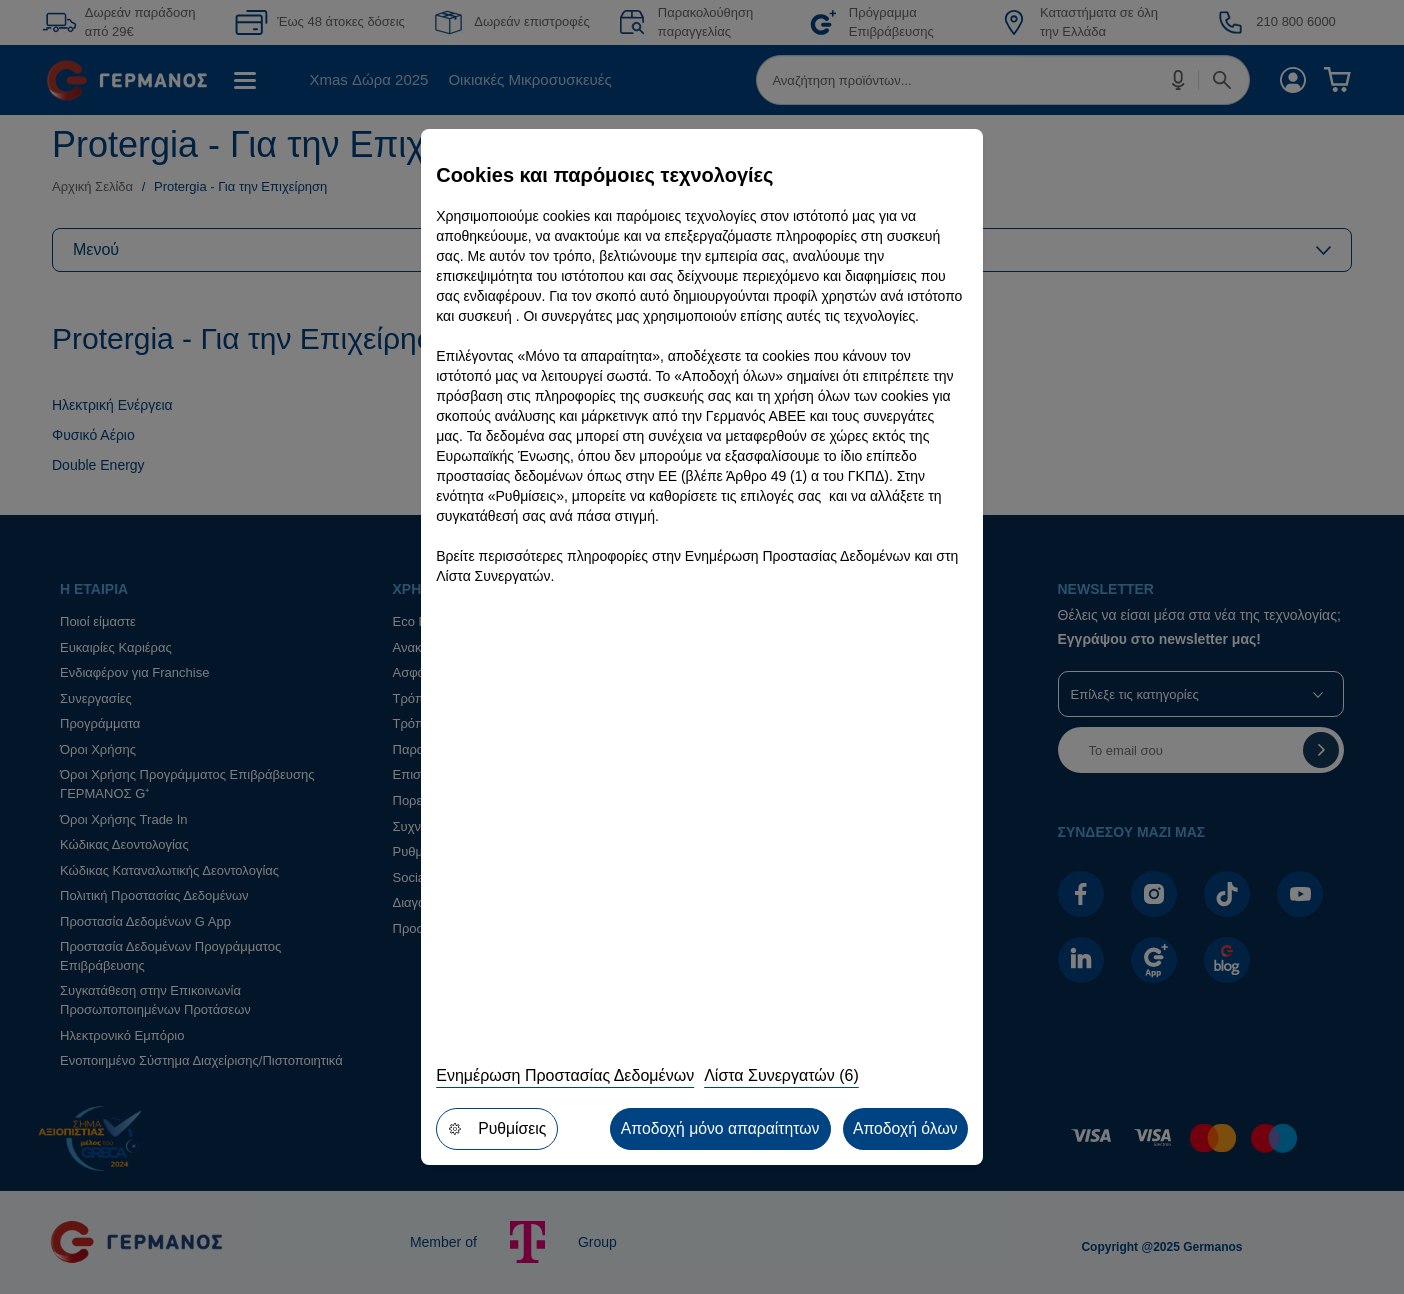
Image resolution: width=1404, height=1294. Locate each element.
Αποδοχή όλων (904, 1128)
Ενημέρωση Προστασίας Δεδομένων (565, 1076)
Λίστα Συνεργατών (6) (781, 1076)
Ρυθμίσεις (497, 1128)
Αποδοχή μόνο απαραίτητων (717, 1128)
